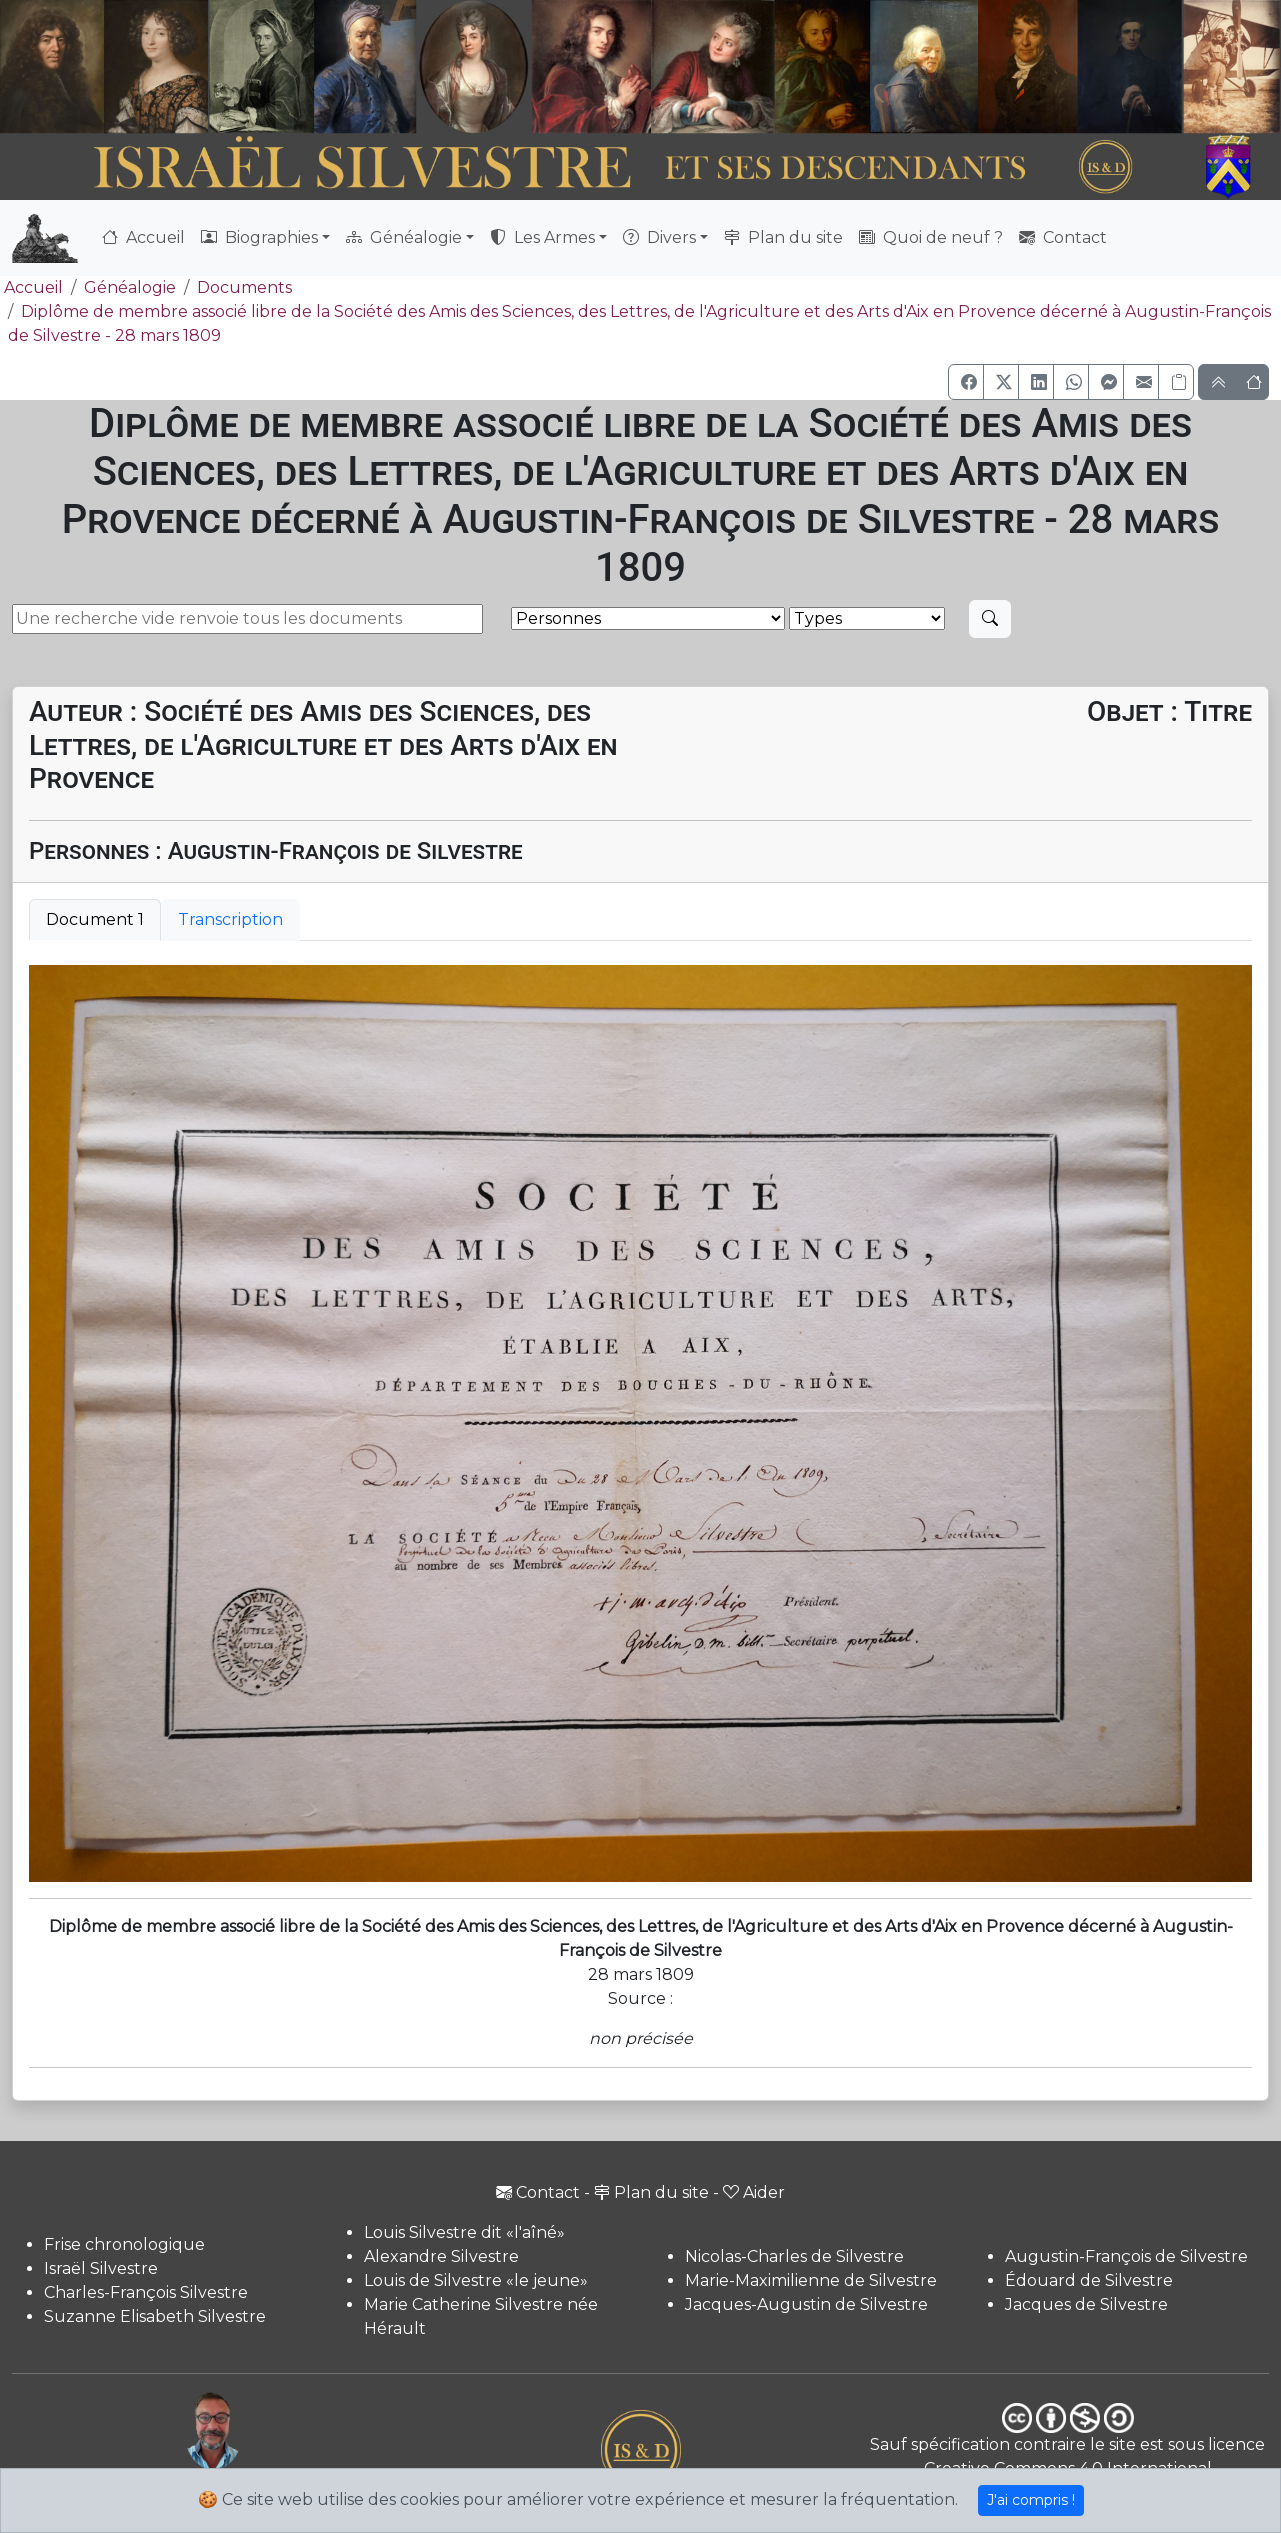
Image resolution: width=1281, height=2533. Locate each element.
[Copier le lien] (1176, 382)
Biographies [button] (259, 237)
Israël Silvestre (101, 2268)
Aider (754, 2192)
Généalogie (130, 287)
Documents (244, 287)
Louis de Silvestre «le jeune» (476, 2280)
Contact (1063, 237)
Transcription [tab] (230, 919)
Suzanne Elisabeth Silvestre (155, 2316)
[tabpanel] (640, 1423)
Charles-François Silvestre (146, 2292)
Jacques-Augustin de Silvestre (806, 2304)
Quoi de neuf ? (931, 237)
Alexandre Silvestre (441, 2256)
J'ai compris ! (1031, 2500)
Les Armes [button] (542, 237)
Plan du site (783, 237)
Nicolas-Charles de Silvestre (794, 2256)
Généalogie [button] (404, 237)
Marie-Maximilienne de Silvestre (811, 2280)
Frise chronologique (124, 2244)
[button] (966, 382)
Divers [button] (659, 237)
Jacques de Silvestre (1086, 2304)
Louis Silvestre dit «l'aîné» (464, 2232)
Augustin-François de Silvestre (1126, 2256)
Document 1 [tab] (95, 919)
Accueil (143, 237)
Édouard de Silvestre (1089, 2280)
